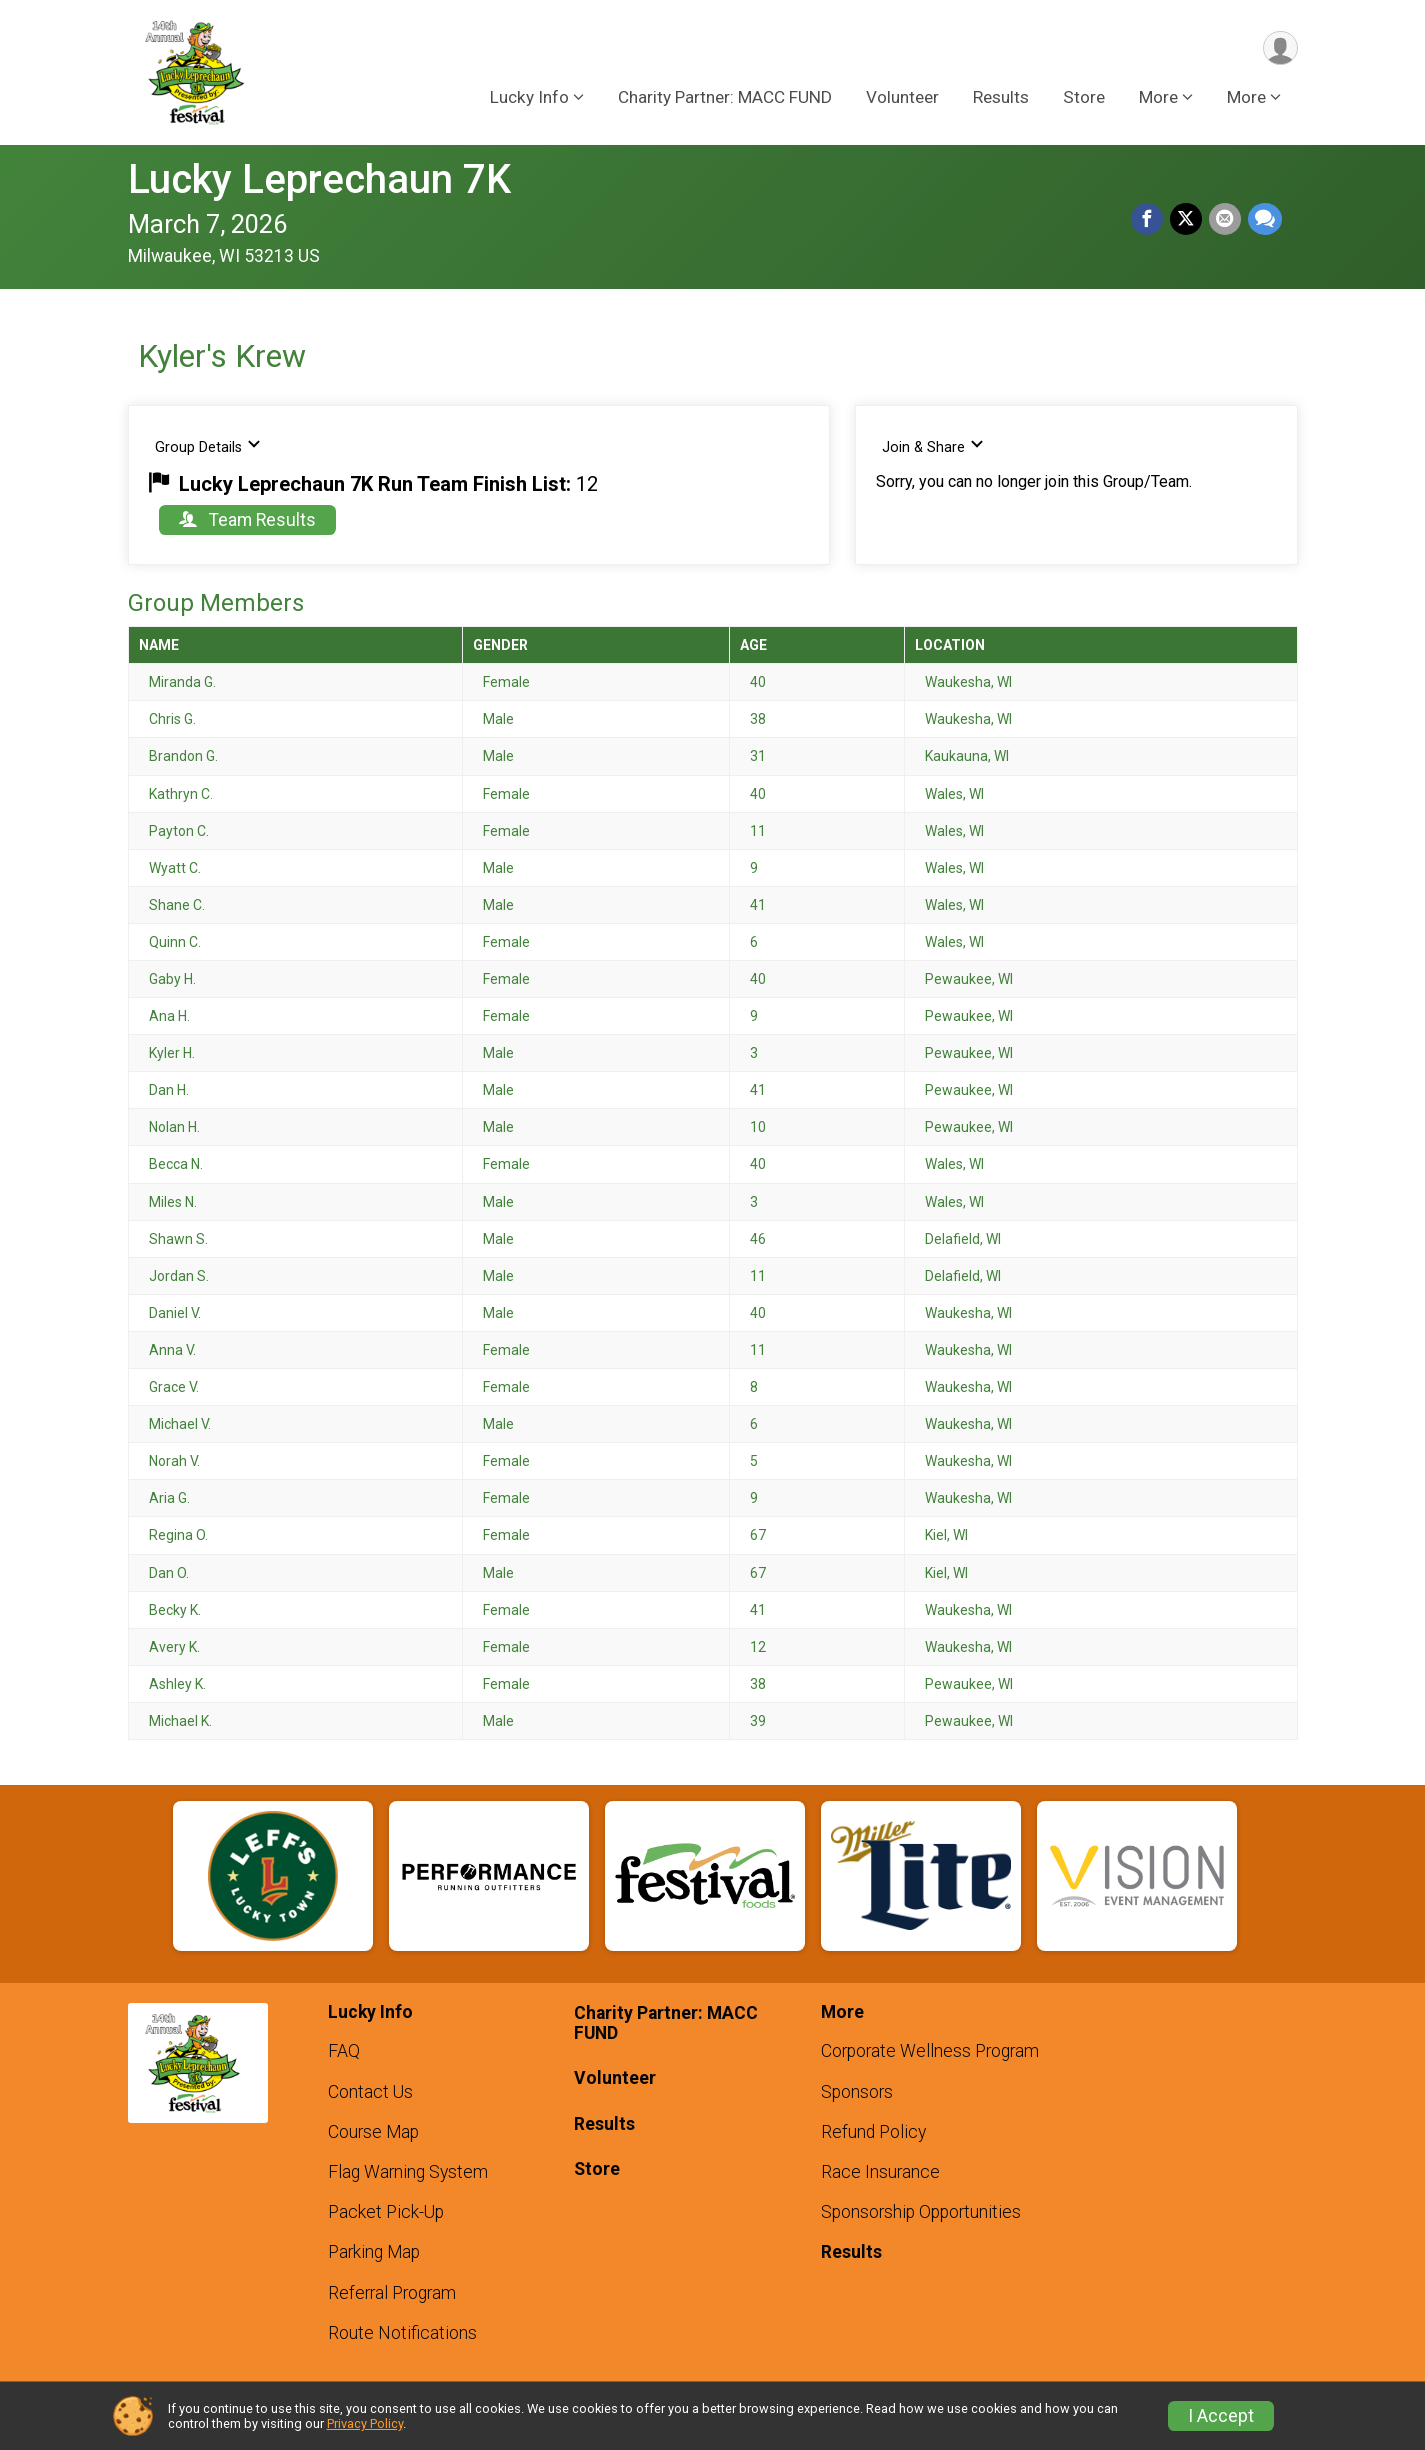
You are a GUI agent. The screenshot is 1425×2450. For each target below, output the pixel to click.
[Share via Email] (1226, 220)
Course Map (373, 2132)
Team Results (247, 520)
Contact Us (370, 2092)
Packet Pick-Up (386, 2212)
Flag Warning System (408, 2172)
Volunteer (902, 99)
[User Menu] (1279, 48)
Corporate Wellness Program (930, 2051)
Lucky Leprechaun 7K (319, 179)
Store (1084, 99)
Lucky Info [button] (529, 99)
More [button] (1158, 99)
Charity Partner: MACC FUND (725, 99)
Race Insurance (880, 2172)
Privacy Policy (365, 2423)
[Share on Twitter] (1188, 220)
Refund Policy (873, 2132)
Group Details (208, 446)
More (1246, 99)
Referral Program (392, 2293)
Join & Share (933, 446)
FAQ (344, 2051)
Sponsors (857, 2092)
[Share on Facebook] (1150, 220)
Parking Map (374, 2252)
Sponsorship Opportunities (921, 2212)
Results (1001, 99)
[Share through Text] (1265, 220)
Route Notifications (402, 2333)
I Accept (1221, 2416)
